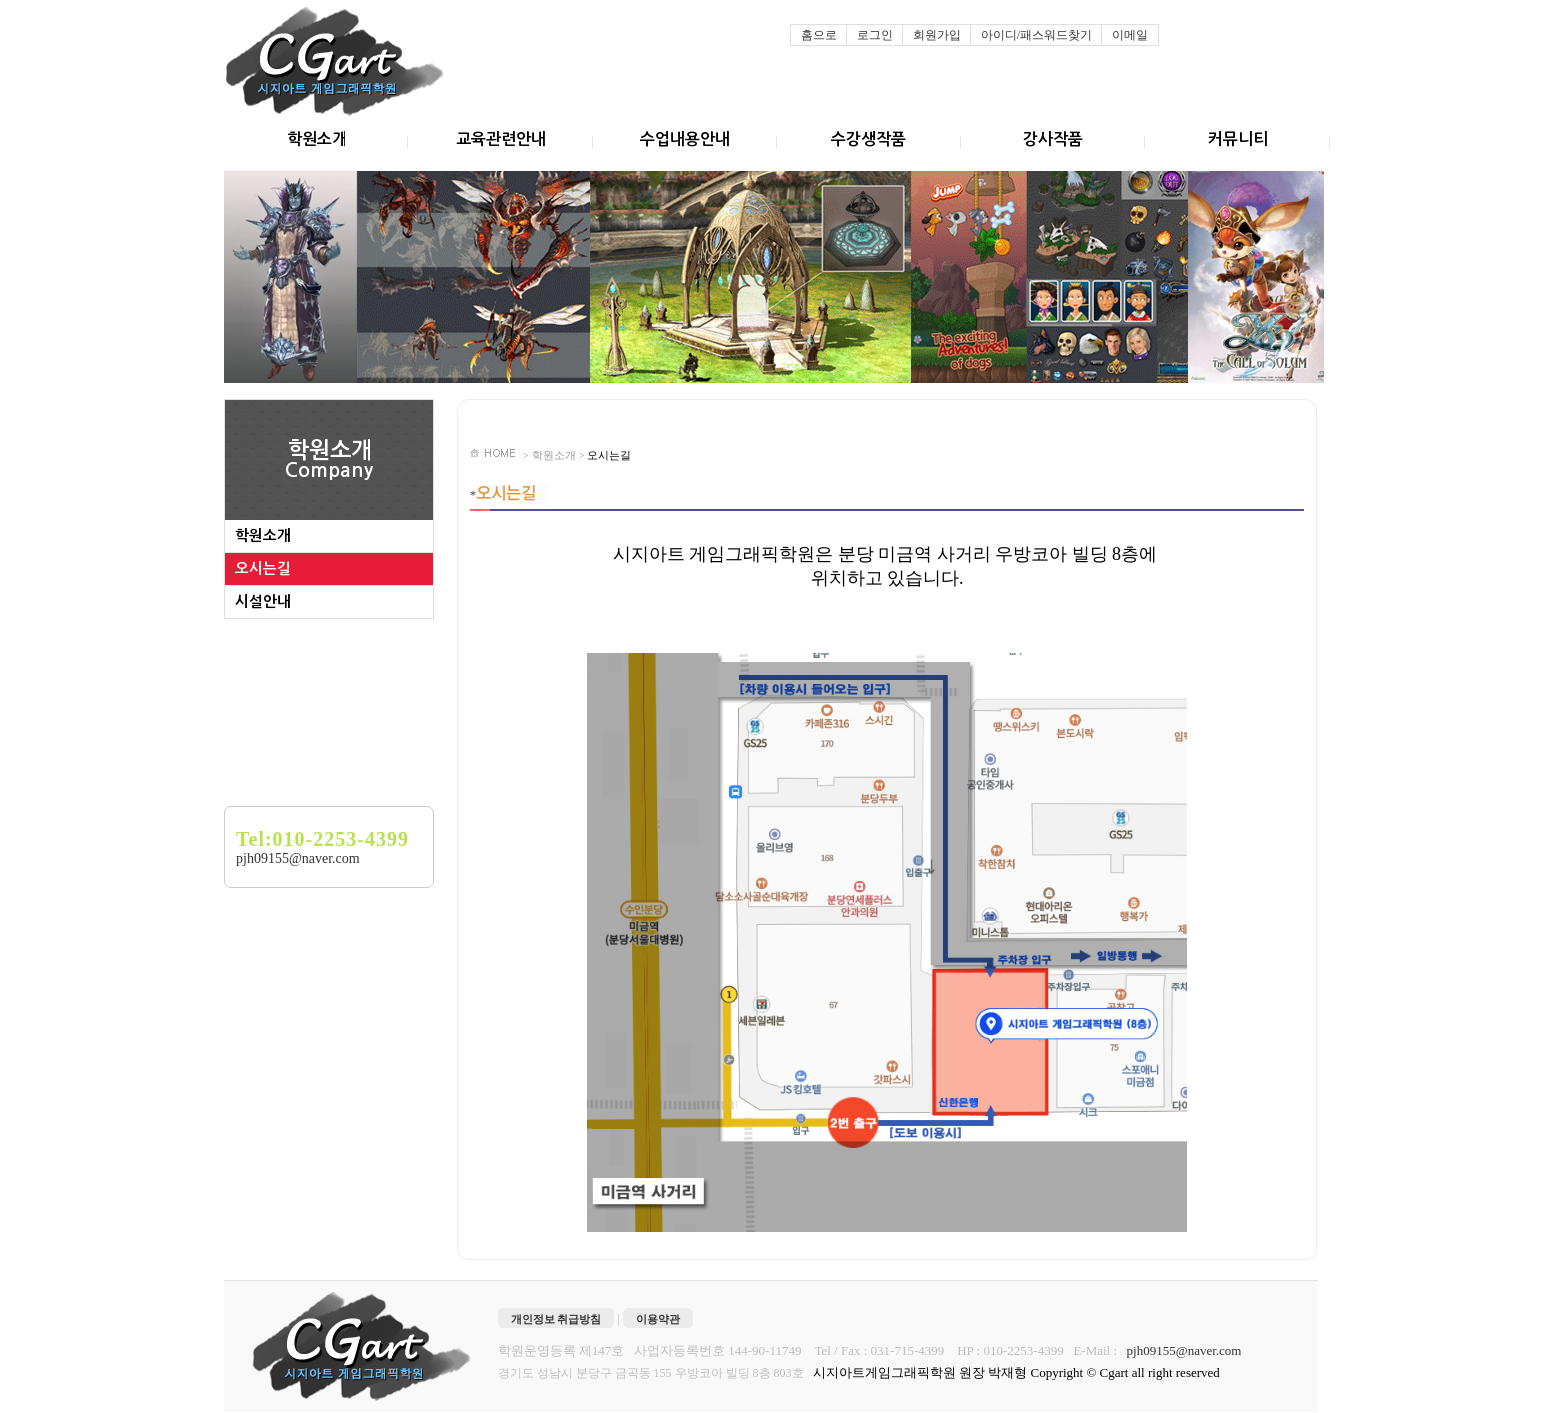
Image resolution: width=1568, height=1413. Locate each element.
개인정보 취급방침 (556, 1319)
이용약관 (658, 1319)
